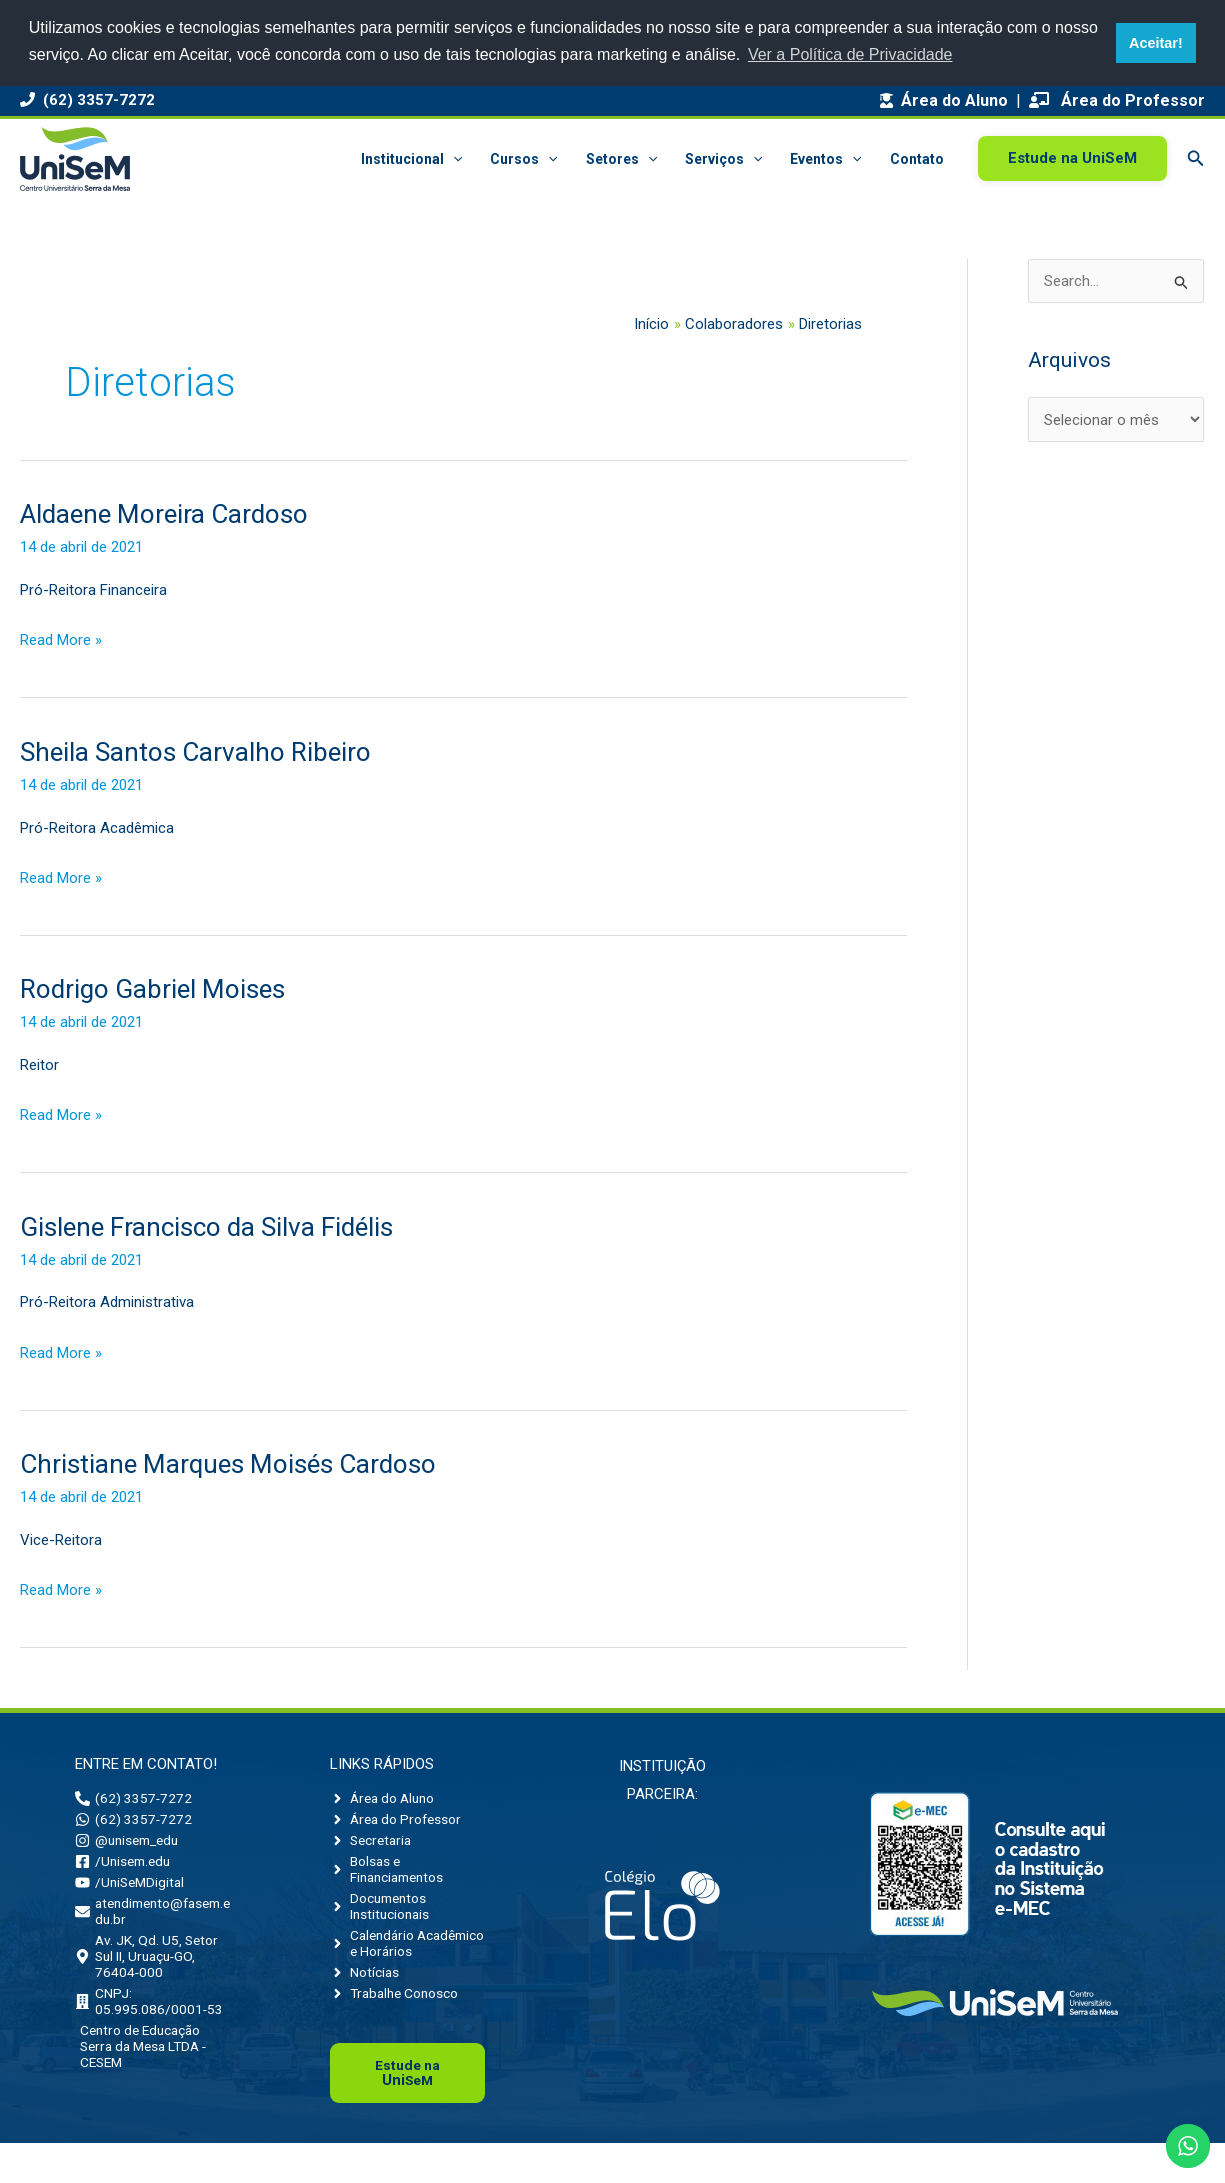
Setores (621, 159)
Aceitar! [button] (1156, 43)
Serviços (723, 159)
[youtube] (132, 1891)
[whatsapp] (135, 1822)
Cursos (523, 159)
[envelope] (152, 1923)
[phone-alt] (135, 1799)
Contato (917, 159)
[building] (152, 2023)
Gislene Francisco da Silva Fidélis (206, 1227)
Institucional (411, 159)
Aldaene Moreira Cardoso (164, 514)
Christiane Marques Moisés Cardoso (228, 1464)
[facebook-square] (126, 1868)
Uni (408, 2112)
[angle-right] (387, 1799)
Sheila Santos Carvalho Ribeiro (195, 752)
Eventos (825, 159)
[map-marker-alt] (152, 1973)
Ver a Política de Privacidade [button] (850, 54)
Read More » (61, 638)
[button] (453, 159)
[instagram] (132, 1845)
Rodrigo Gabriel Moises (152, 989)
